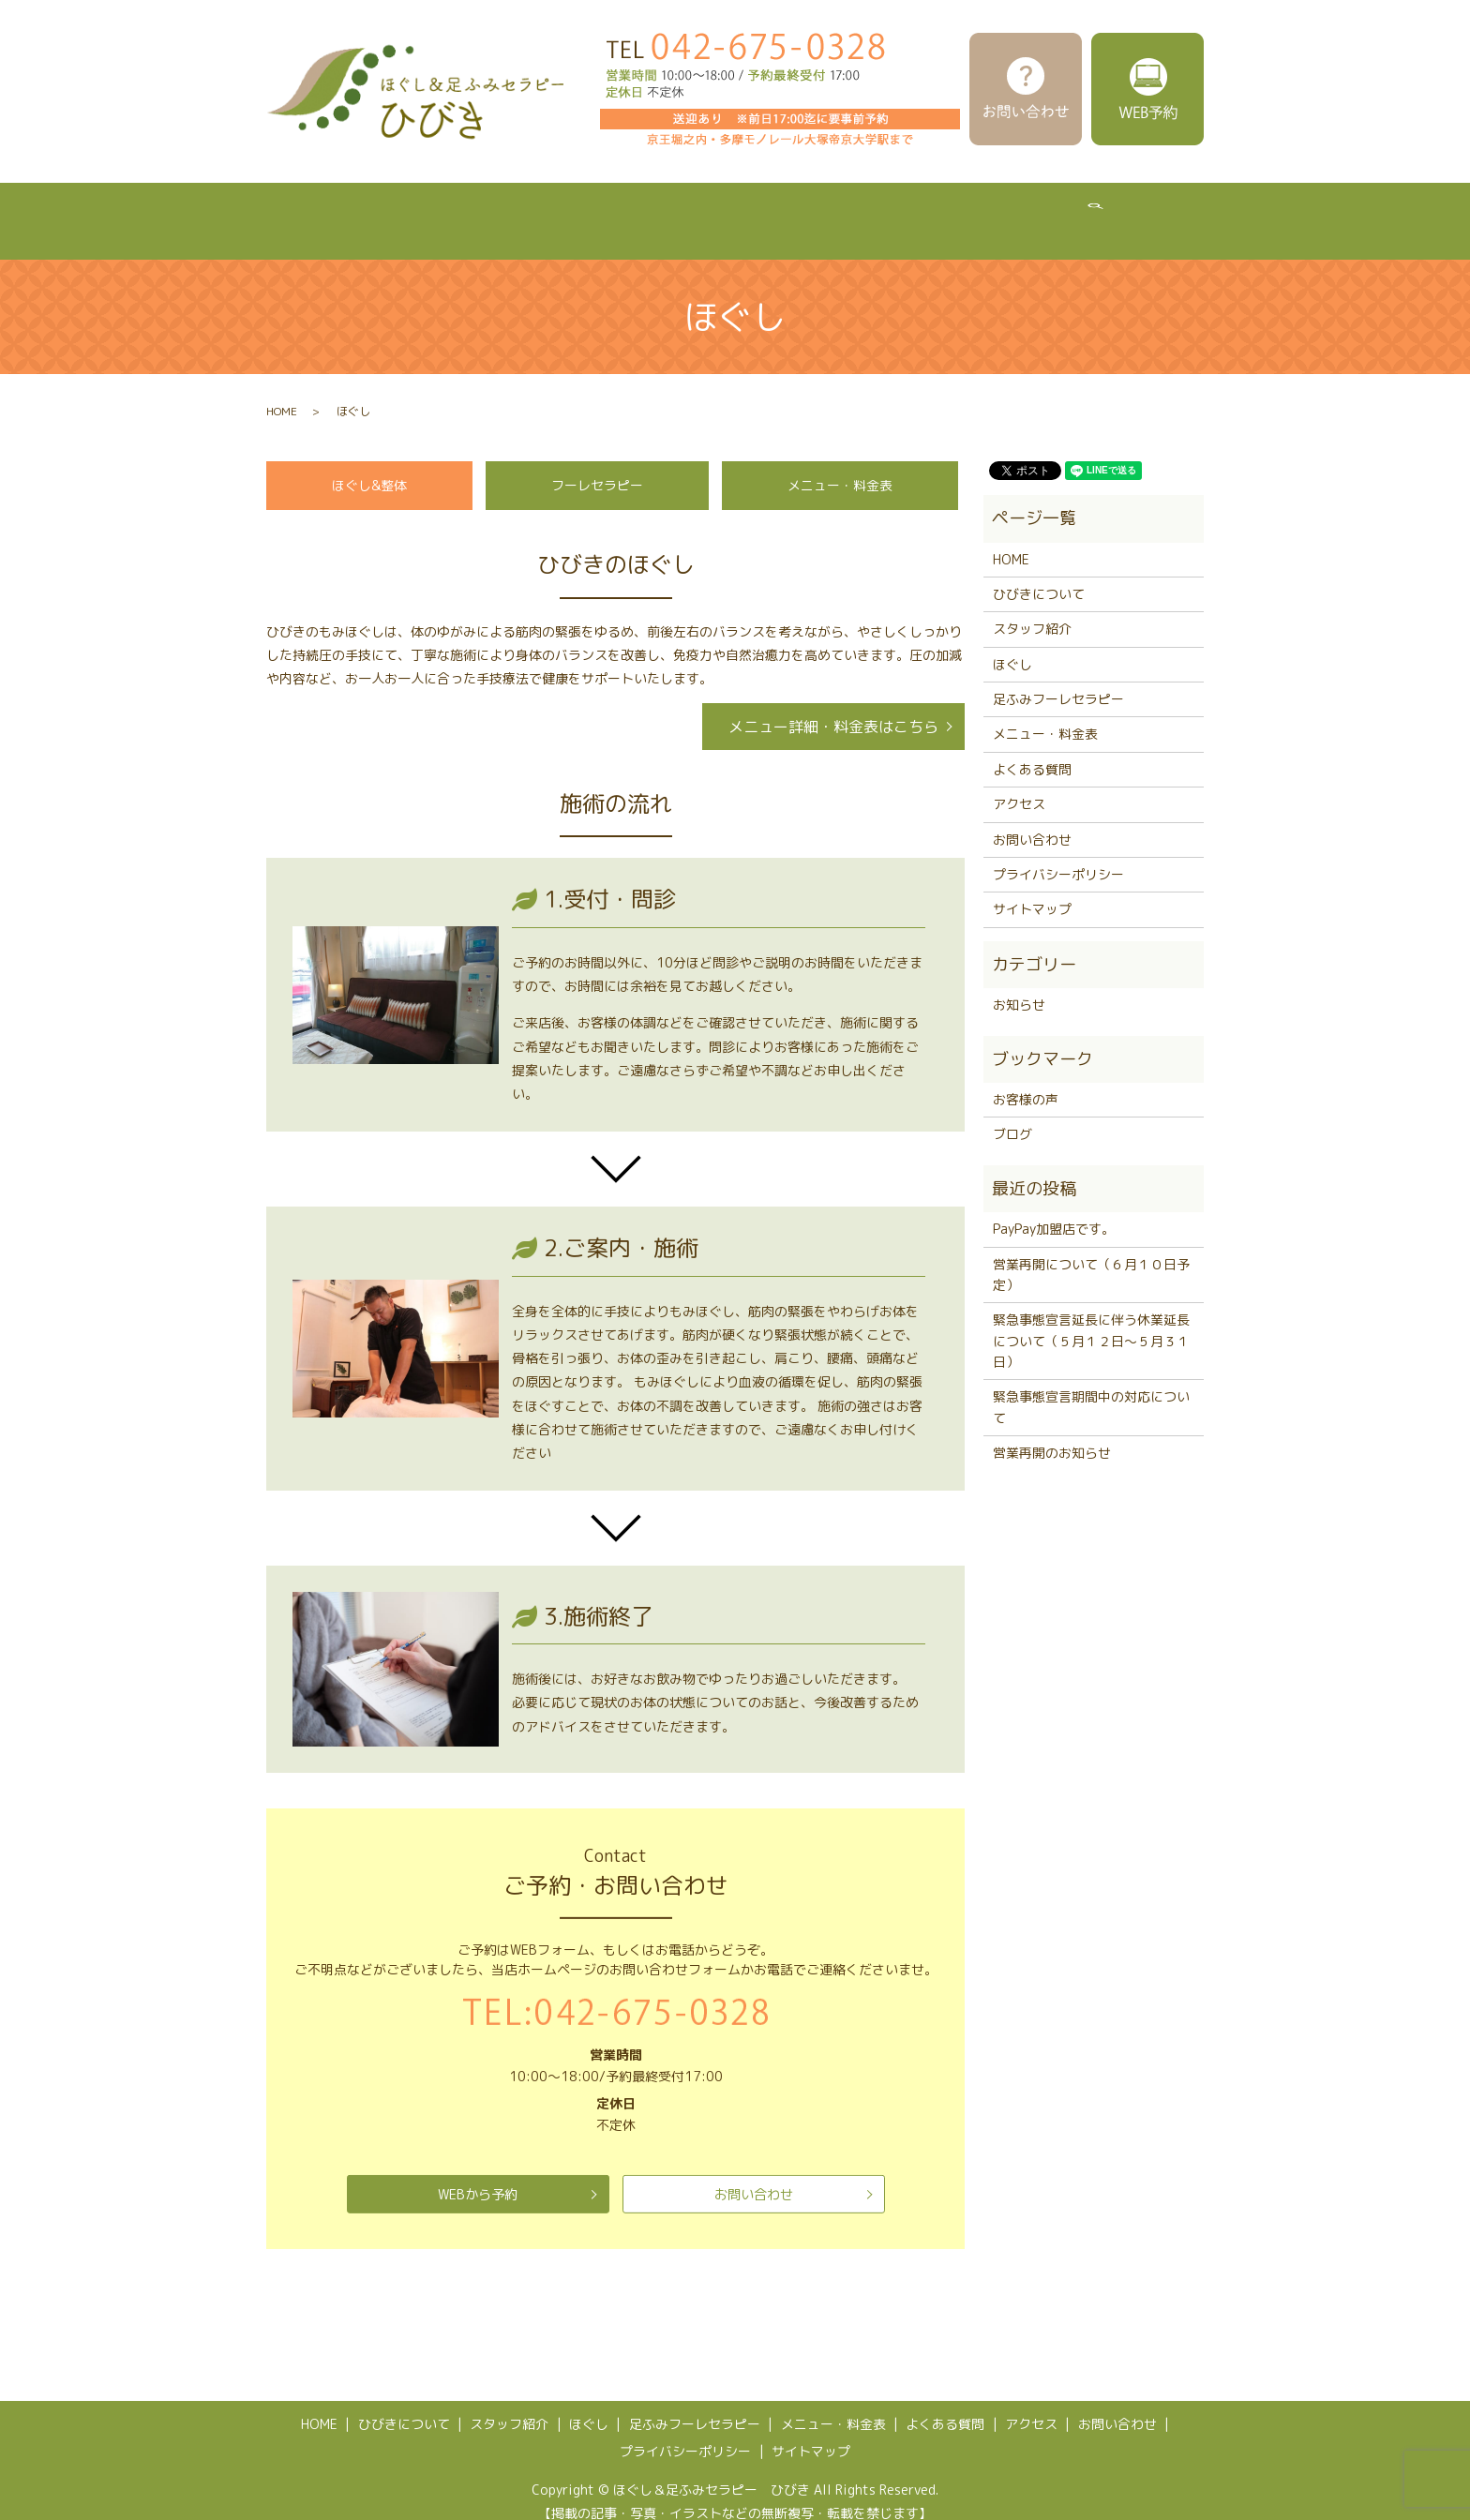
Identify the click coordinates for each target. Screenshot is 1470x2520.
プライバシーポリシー (1058, 856)
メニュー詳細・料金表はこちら (833, 708)
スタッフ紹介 (517, 211)
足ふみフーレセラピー (740, 211)
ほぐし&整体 (369, 467)
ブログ (1012, 1116)
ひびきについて (393, 211)
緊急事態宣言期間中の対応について (1091, 1389)
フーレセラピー (597, 467)
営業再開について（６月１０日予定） (1091, 1257)
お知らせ (1019, 987)
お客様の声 (1025, 1081)
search (1210, 212)
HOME (289, 211)
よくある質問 (1029, 211)
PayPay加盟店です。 (1054, 1211)
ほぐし (616, 211)
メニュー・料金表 (898, 211)
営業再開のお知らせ (1052, 1435)
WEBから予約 (478, 2176)
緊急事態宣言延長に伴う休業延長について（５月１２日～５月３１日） (1091, 1323)
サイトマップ (1032, 891)
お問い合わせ (753, 2176)
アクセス (1134, 211)
